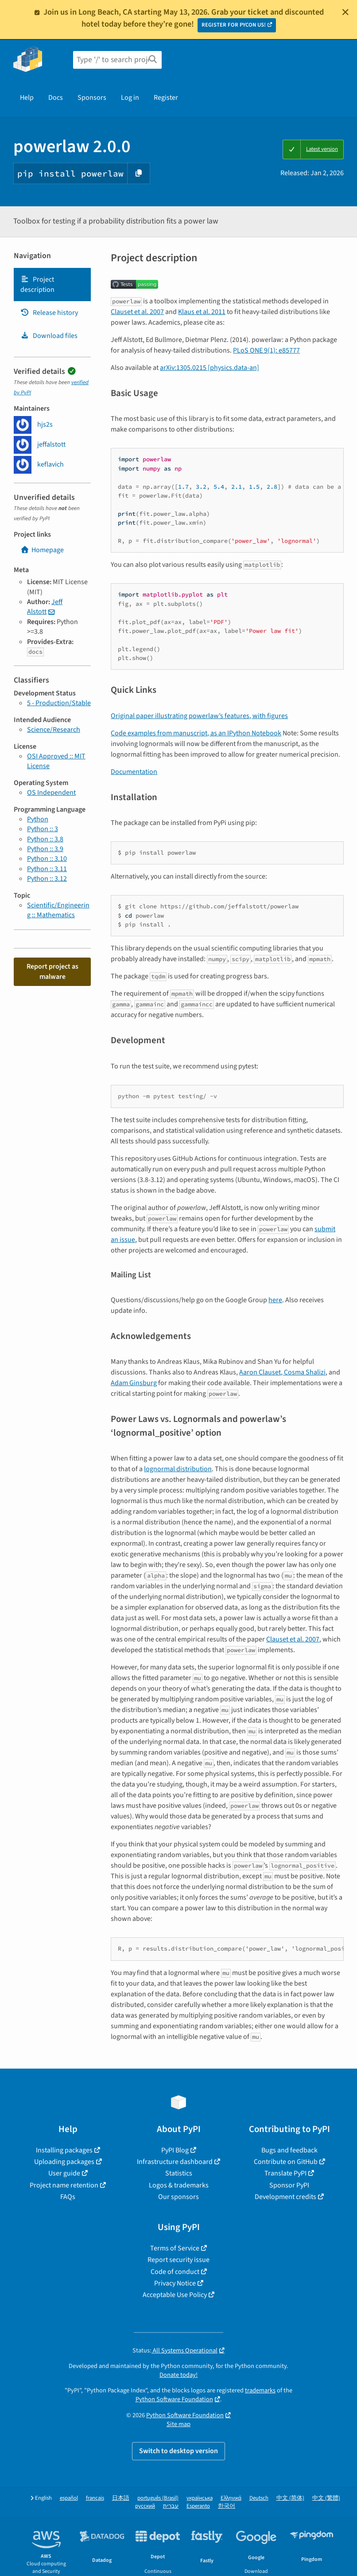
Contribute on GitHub (286, 2162)
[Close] (345, 12)
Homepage (42, 550)
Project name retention (64, 2185)
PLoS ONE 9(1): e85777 (266, 350)
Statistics (178, 2173)
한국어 (226, 2506)
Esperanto (198, 2506)
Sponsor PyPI (289, 2185)
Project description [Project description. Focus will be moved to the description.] (37, 284)
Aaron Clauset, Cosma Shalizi (282, 1372)
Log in (130, 97)
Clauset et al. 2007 (137, 312)
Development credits (285, 2197)
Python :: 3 (42, 829)
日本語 (120, 2498)
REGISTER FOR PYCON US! (234, 25)
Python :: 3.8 (45, 839)
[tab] (52, 284)
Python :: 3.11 (47, 869)
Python (37, 819)
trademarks (260, 2390)
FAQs (67, 2197)
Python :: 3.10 (47, 859)
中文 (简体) (290, 2498)
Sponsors (92, 97)
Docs (55, 97)
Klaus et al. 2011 (201, 312)
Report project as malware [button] (52, 971)
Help (27, 97)
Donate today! (178, 2375)
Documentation (134, 772)
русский (145, 2506)
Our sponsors (178, 2197)
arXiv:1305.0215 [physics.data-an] (209, 368)
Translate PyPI (285, 2173)
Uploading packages (64, 2162)
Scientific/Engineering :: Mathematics (58, 910)
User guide (64, 2173)
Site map (178, 2424)
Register (166, 97)
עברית (170, 2506)
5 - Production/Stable (59, 703)
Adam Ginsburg (134, 1383)
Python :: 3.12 (47, 879)
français (95, 2498)
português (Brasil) (157, 2498)
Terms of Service (174, 2248)
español (69, 2498)
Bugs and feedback (289, 2150)
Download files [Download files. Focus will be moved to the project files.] (49, 336)
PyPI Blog (175, 2150)
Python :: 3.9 (45, 849)
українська (199, 2498)
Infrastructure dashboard (175, 2162)
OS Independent (51, 792)
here (275, 1300)
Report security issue (178, 2260)
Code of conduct (175, 2272)
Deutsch (258, 2498)
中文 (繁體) (326, 2498)
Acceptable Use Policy (175, 2295)
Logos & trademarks (179, 2185)
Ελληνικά (231, 2498)
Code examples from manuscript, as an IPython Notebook (196, 733)
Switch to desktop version (178, 2451)
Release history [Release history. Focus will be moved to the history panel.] (49, 313)
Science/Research (53, 729)
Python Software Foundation (174, 2399)
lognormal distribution (178, 1469)
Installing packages (64, 2150)
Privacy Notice (175, 2283)
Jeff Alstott (44, 607)
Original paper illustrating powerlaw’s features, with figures (199, 716)
